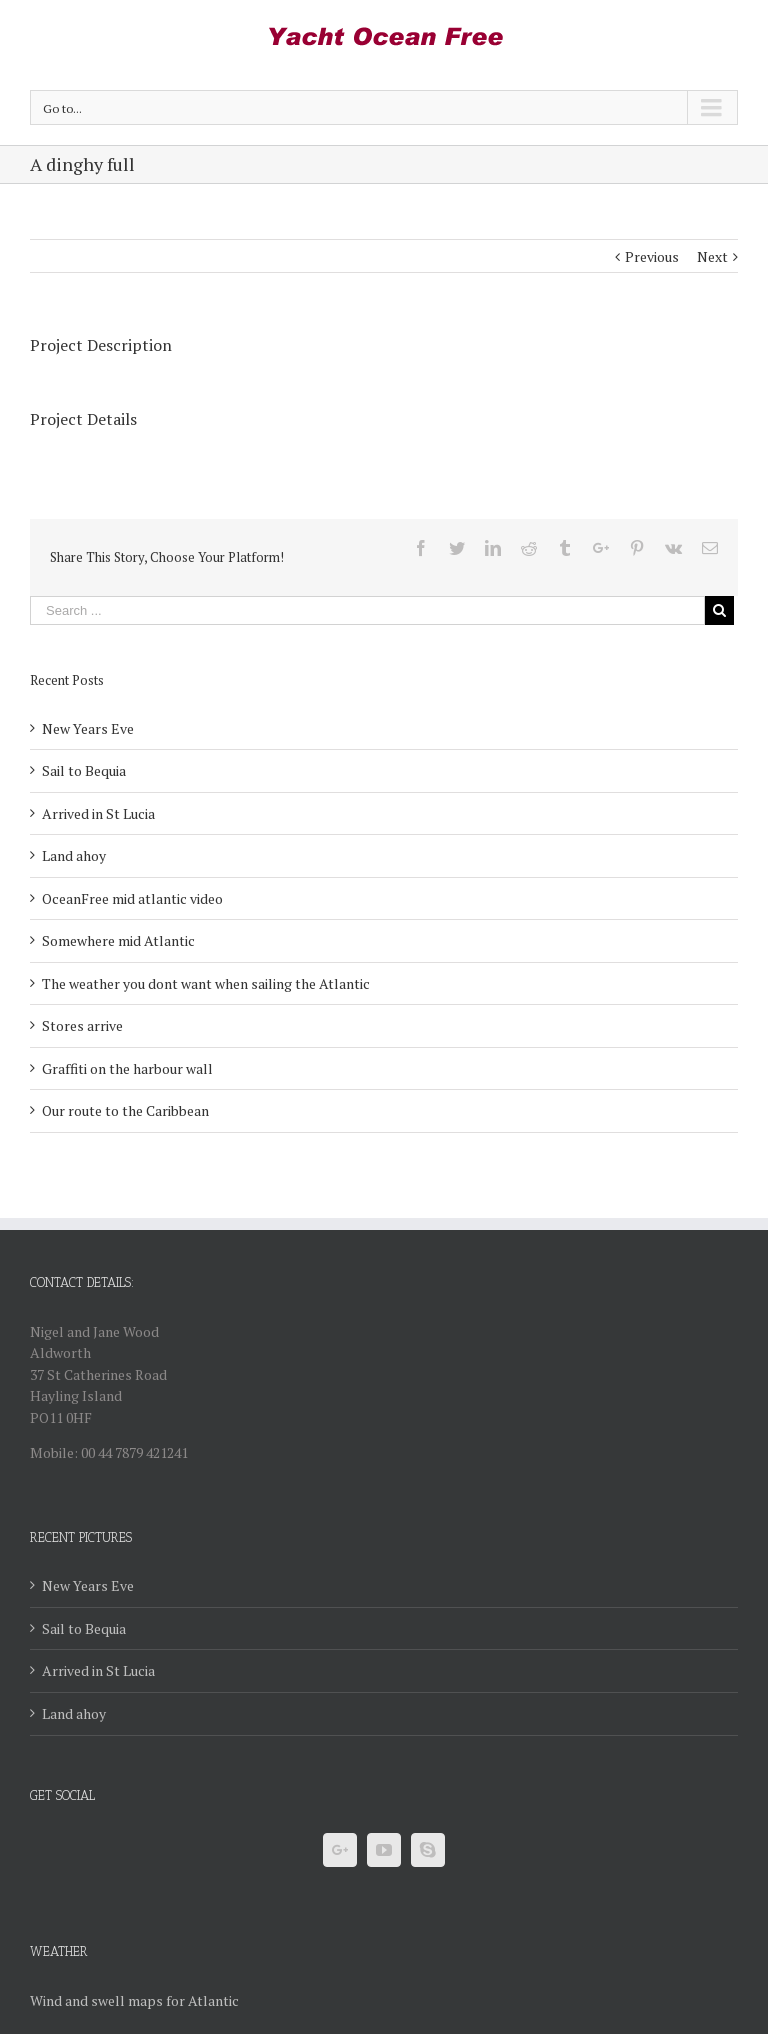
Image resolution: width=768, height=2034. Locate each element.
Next (712, 256)
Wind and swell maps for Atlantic (134, 2000)
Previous (652, 256)
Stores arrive (82, 1025)
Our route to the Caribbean (125, 1110)
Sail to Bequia (84, 770)
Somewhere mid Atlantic (118, 940)
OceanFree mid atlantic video (132, 898)
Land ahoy (74, 855)
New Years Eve (88, 728)
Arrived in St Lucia (98, 813)
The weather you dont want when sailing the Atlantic (206, 983)
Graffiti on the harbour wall (127, 1068)
